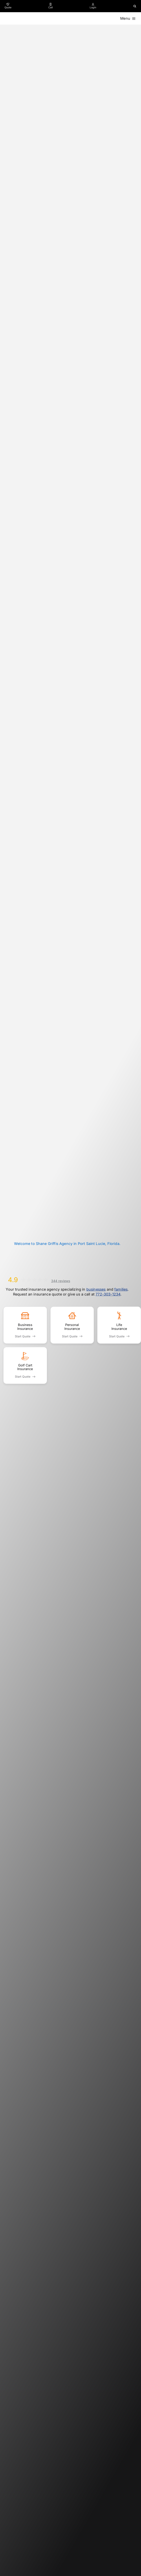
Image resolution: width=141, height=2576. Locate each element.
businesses (96, 1289)
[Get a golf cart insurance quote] (25, 1365)
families (121, 1289)
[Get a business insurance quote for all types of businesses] (25, 1324)
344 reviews (60, 1281)
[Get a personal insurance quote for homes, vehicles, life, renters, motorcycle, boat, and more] (72, 1324)
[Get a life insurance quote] (119, 1324)
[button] (135, 6)
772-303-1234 (108, 1294)
